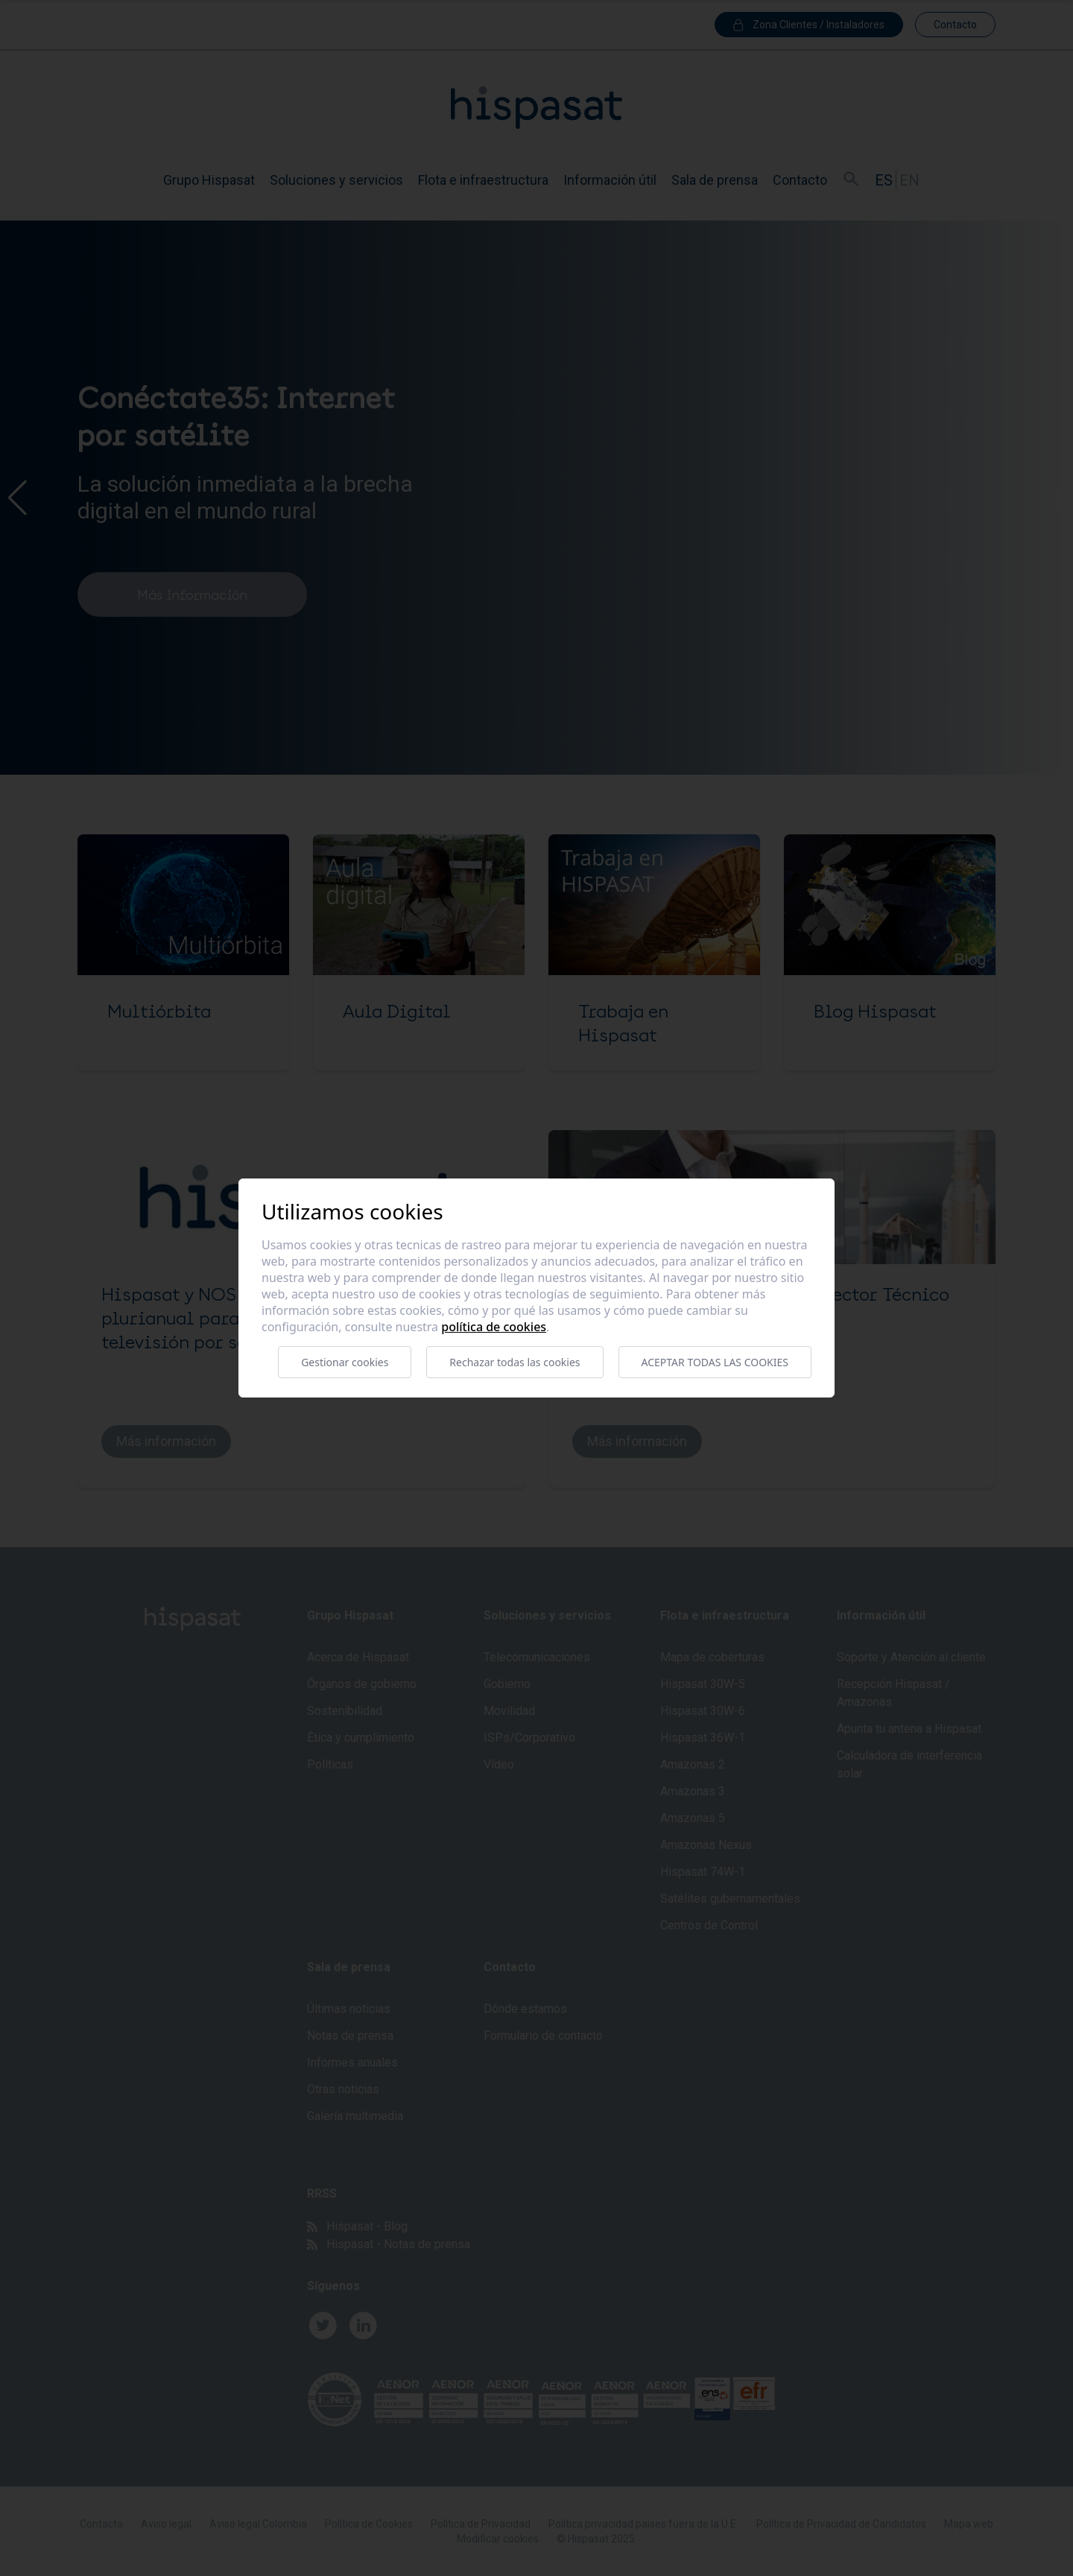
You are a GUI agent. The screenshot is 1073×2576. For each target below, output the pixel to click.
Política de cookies (493, 1327)
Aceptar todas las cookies (715, 1362)
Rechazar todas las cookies (514, 1362)
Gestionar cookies (344, 1362)
